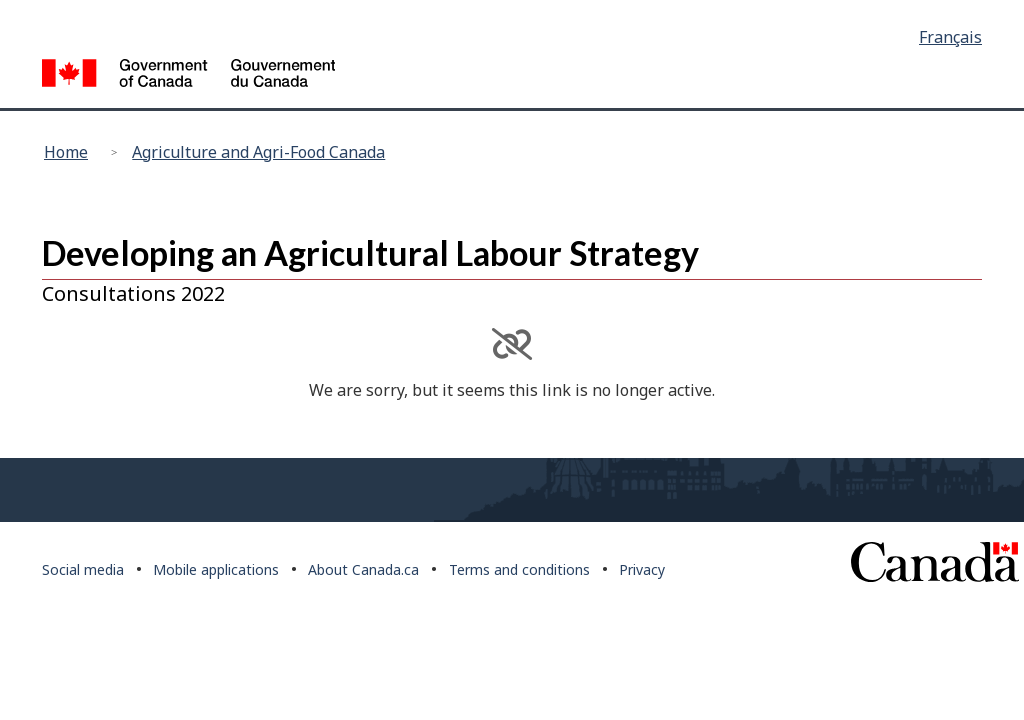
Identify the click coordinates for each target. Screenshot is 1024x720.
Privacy (642, 569)
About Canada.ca (363, 569)
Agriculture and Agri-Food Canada (258, 152)
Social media (83, 569)
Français (950, 37)
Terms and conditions (519, 569)
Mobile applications (216, 569)
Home (66, 152)
